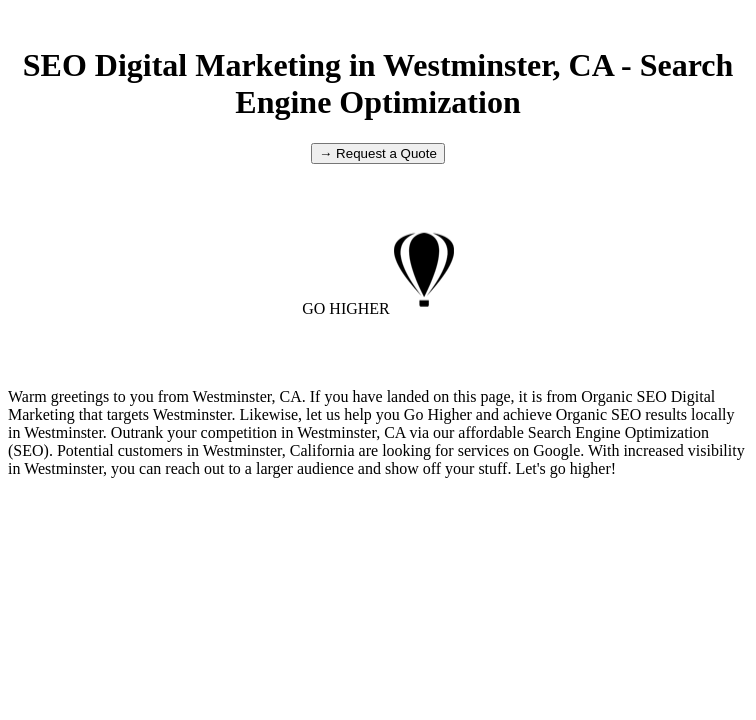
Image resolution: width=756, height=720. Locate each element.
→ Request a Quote (378, 153)
